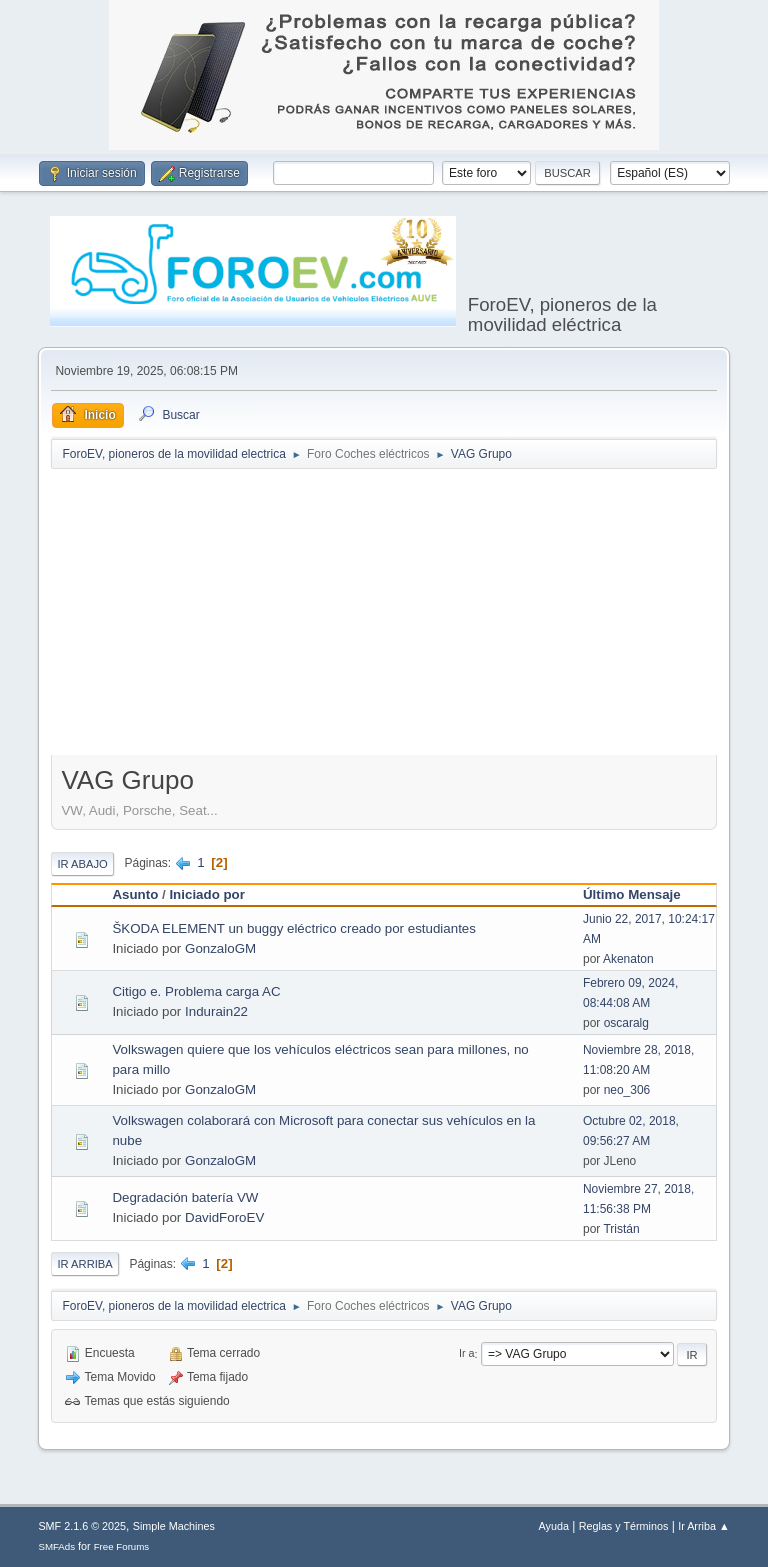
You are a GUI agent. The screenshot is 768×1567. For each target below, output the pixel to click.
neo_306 (627, 1090)
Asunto (135, 894)
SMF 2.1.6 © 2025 (82, 1526)
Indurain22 (216, 1011)
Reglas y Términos (624, 1526)
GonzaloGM (220, 948)
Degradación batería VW (185, 1197)
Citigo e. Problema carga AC (196, 991)
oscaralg (626, 1023)
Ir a (467, 1354)
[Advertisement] (409, 616)
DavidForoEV (224, 1217)
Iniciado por (207, 894)
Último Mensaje (632, 894)
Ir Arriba (84, 1264)
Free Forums (122, 1546)
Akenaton (628, 959)
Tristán (621, 1229)
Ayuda (554, 1526)
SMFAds (56, 1546)
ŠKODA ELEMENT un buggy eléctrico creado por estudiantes (294, 928)
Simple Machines (174, 1526)
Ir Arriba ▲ (703, 1526)
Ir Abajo (82, 864)
